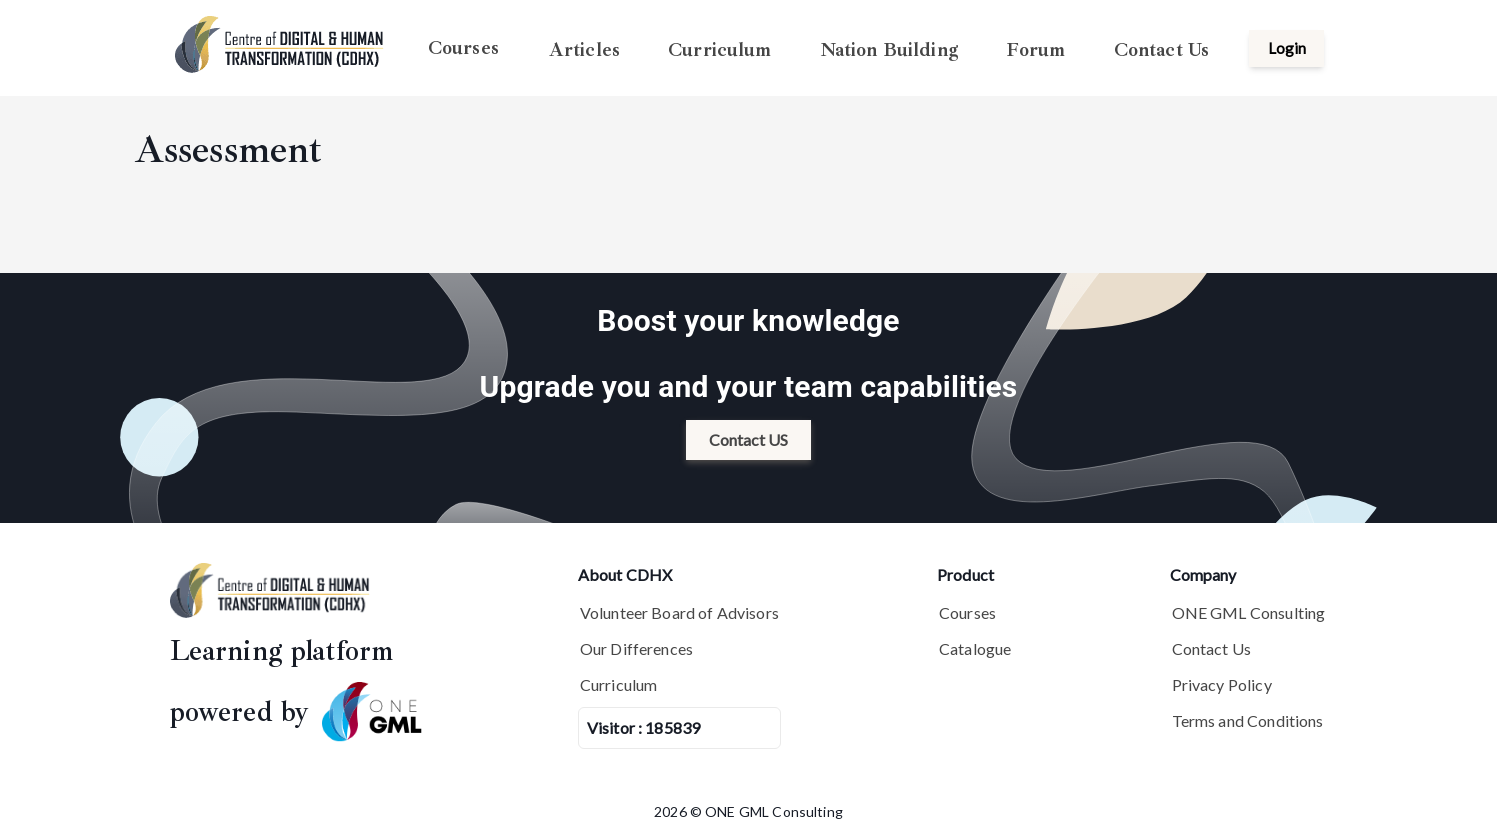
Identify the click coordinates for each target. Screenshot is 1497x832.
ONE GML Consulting (1249, 612)
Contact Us (1162, 49)
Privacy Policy (1222, 684)
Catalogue (975, 648)
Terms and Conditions (1248, 720)
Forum (1036, 49)
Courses (463, 48)
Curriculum (720, 49)
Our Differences (636, 648)
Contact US (748, 439)
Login (1287, 48)
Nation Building (889, 49)
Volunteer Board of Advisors (679, 612)
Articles (584, 49)
